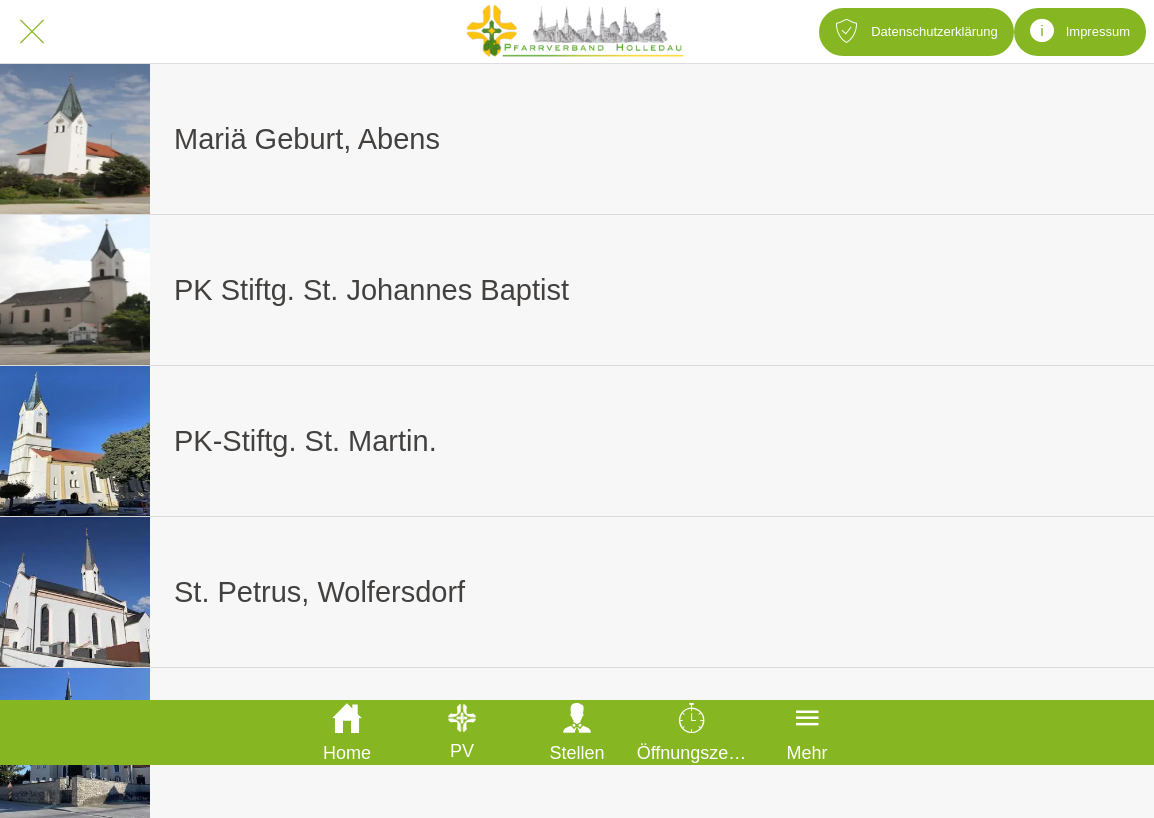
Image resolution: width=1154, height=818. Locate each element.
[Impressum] (1080, 32)
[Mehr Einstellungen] (807, 732)
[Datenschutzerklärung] (916, 32)
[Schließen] (32, 32)
